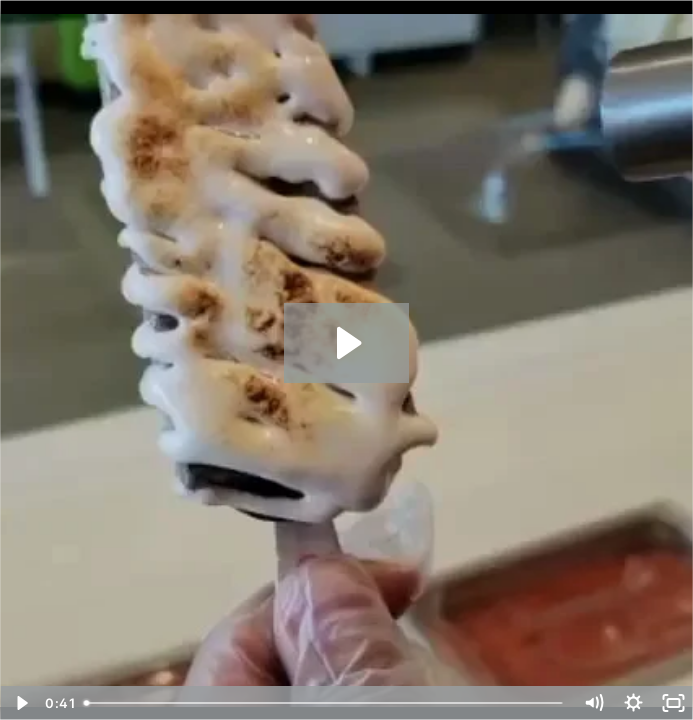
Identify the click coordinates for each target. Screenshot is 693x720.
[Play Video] (20, 703)
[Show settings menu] (633, 703)
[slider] (324, 703)
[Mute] (593, 703)
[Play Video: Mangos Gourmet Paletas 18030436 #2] (346, 343)
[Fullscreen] (673, 703)
